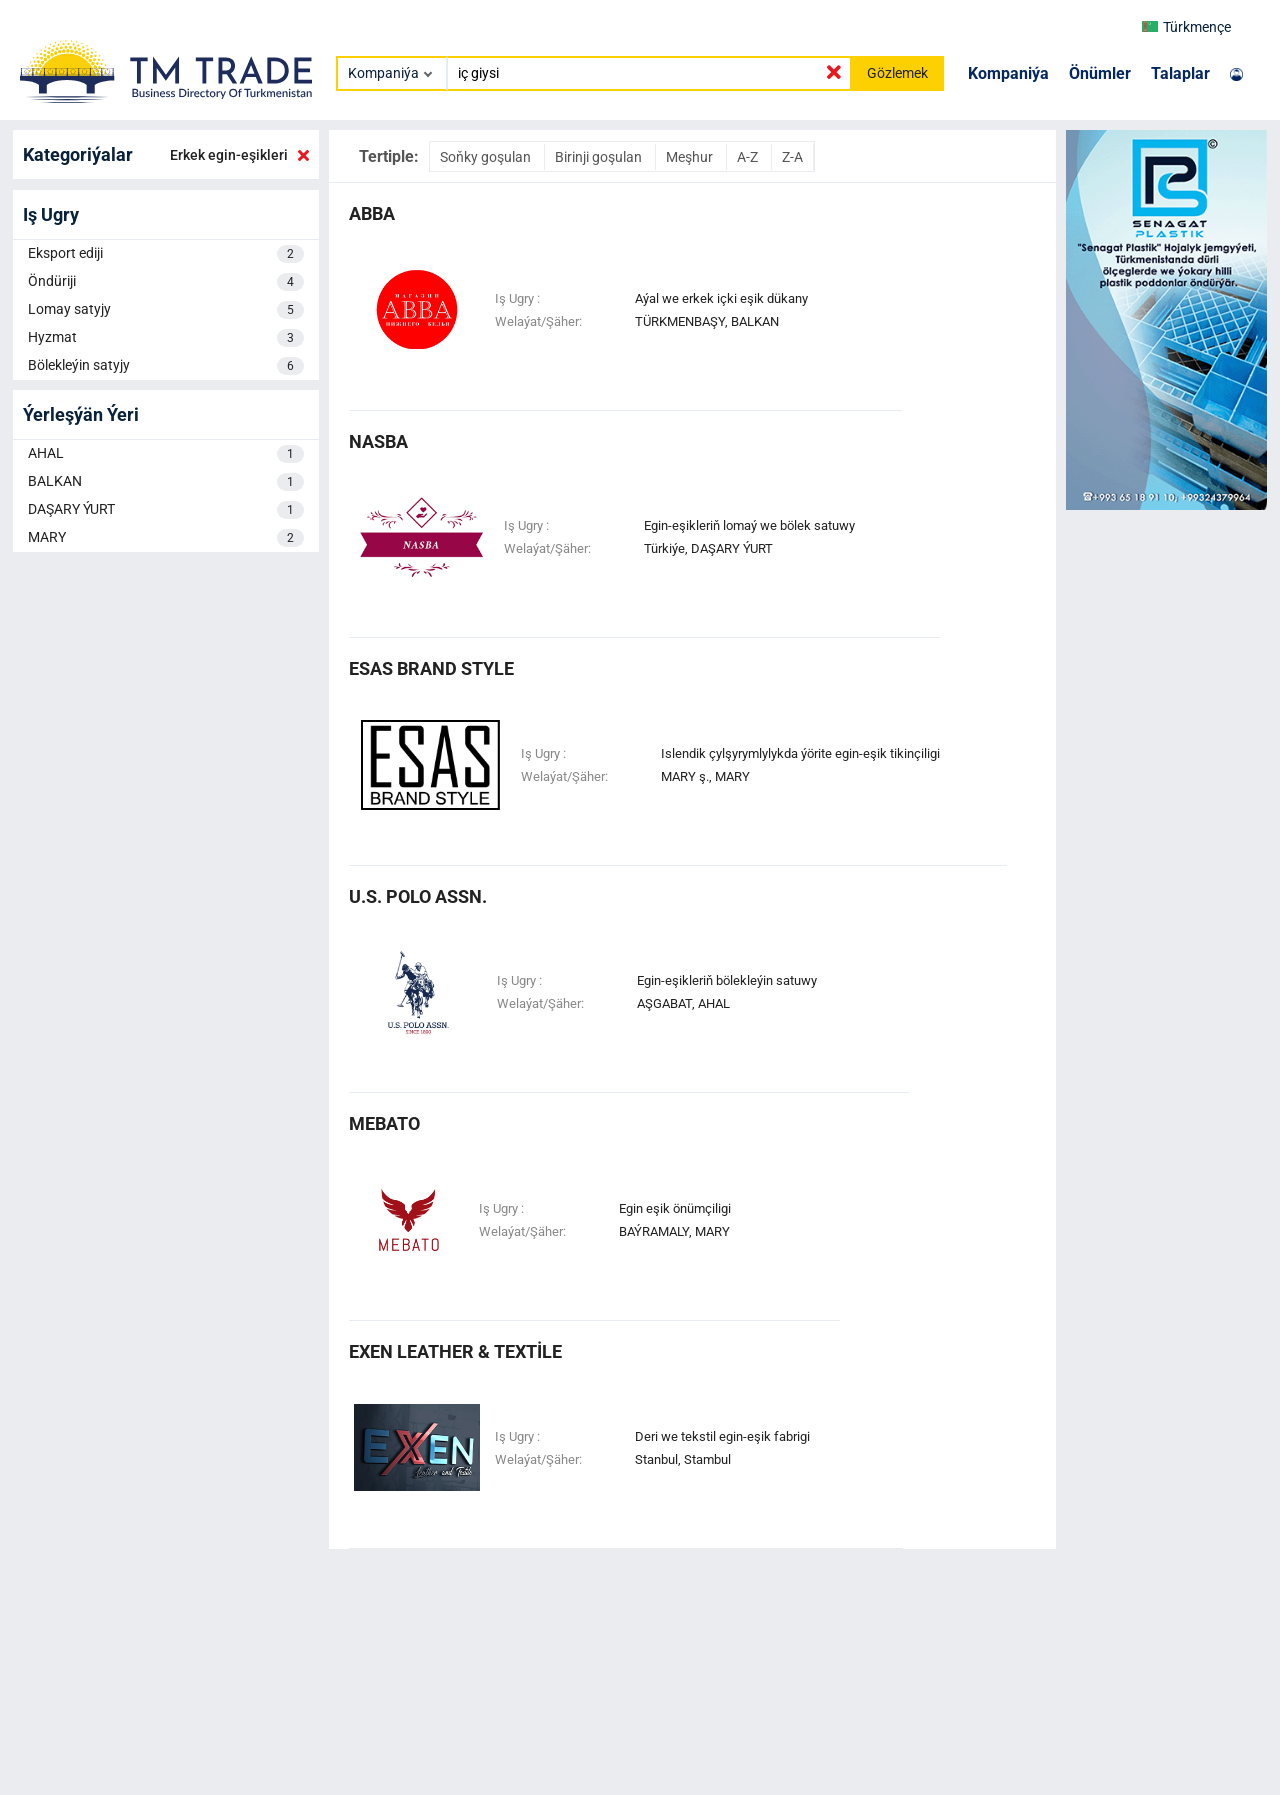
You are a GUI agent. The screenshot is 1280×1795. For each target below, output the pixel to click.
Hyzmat (166, 338)
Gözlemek (897, 73)
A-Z (749, 157)
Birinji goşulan (600, 157)
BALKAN (166, 482)
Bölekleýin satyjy (166, 366)
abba (372, 213)
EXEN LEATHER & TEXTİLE (455, 1351)
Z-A (792, 157)
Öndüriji (166, 282)
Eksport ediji (166, 254)
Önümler (1100, 73)
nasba (378, 441)
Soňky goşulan (487, 157)
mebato (384, 1123)
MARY (166, 538)
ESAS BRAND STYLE (431, 668)
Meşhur (691, 157)
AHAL (166, 454)
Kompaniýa (1008, 73)
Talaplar (1180, 73)
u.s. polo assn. (418, 896)
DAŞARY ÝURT (166, 510)
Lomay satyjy (166, 310)
